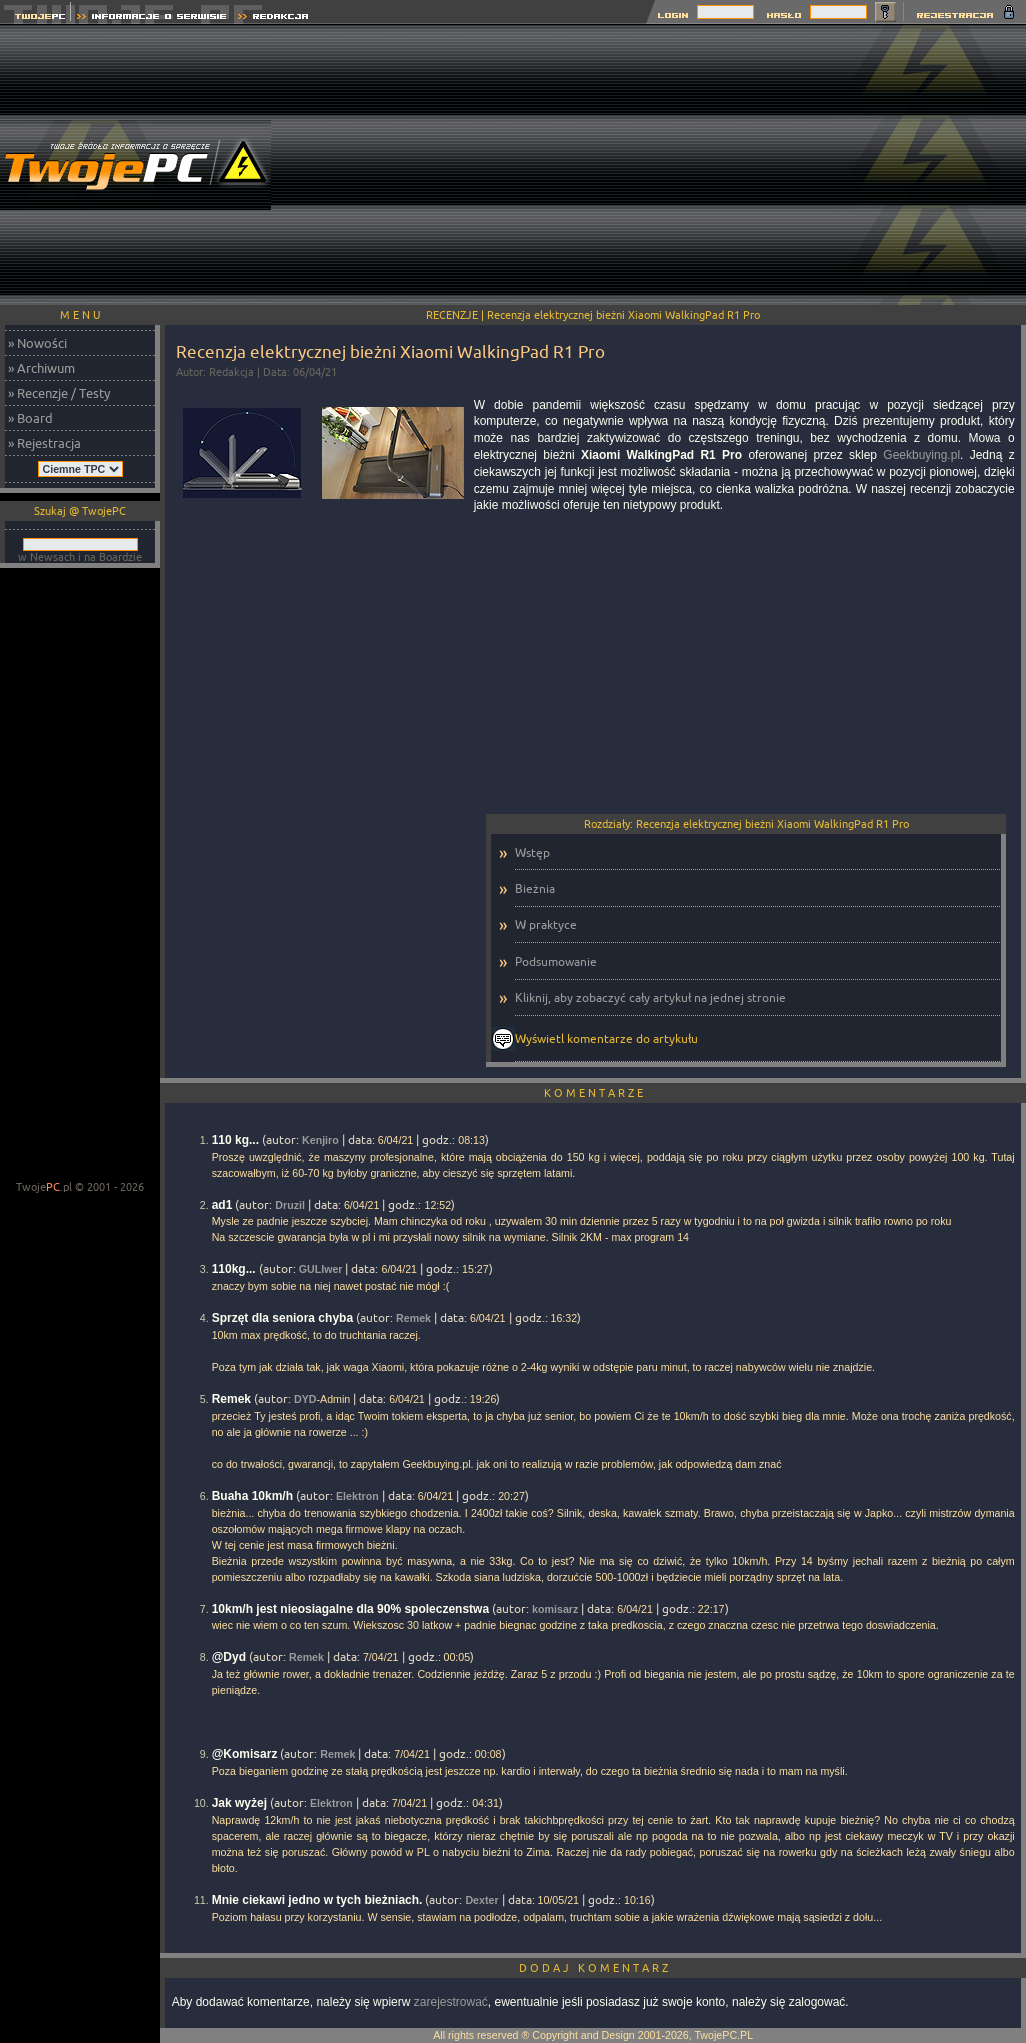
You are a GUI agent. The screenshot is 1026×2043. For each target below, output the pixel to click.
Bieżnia (535, 888)
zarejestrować (451, 2002)
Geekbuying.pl (921, 455)
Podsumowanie (556, 961)
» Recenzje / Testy (59, 393)
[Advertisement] (663, 165)
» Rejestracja (44, 443)
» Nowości (37, 343)
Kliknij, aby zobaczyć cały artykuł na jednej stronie (650, 997)
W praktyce (546, 924)
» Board (30, 418)
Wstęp (532, 852)
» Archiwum (41, 368)
